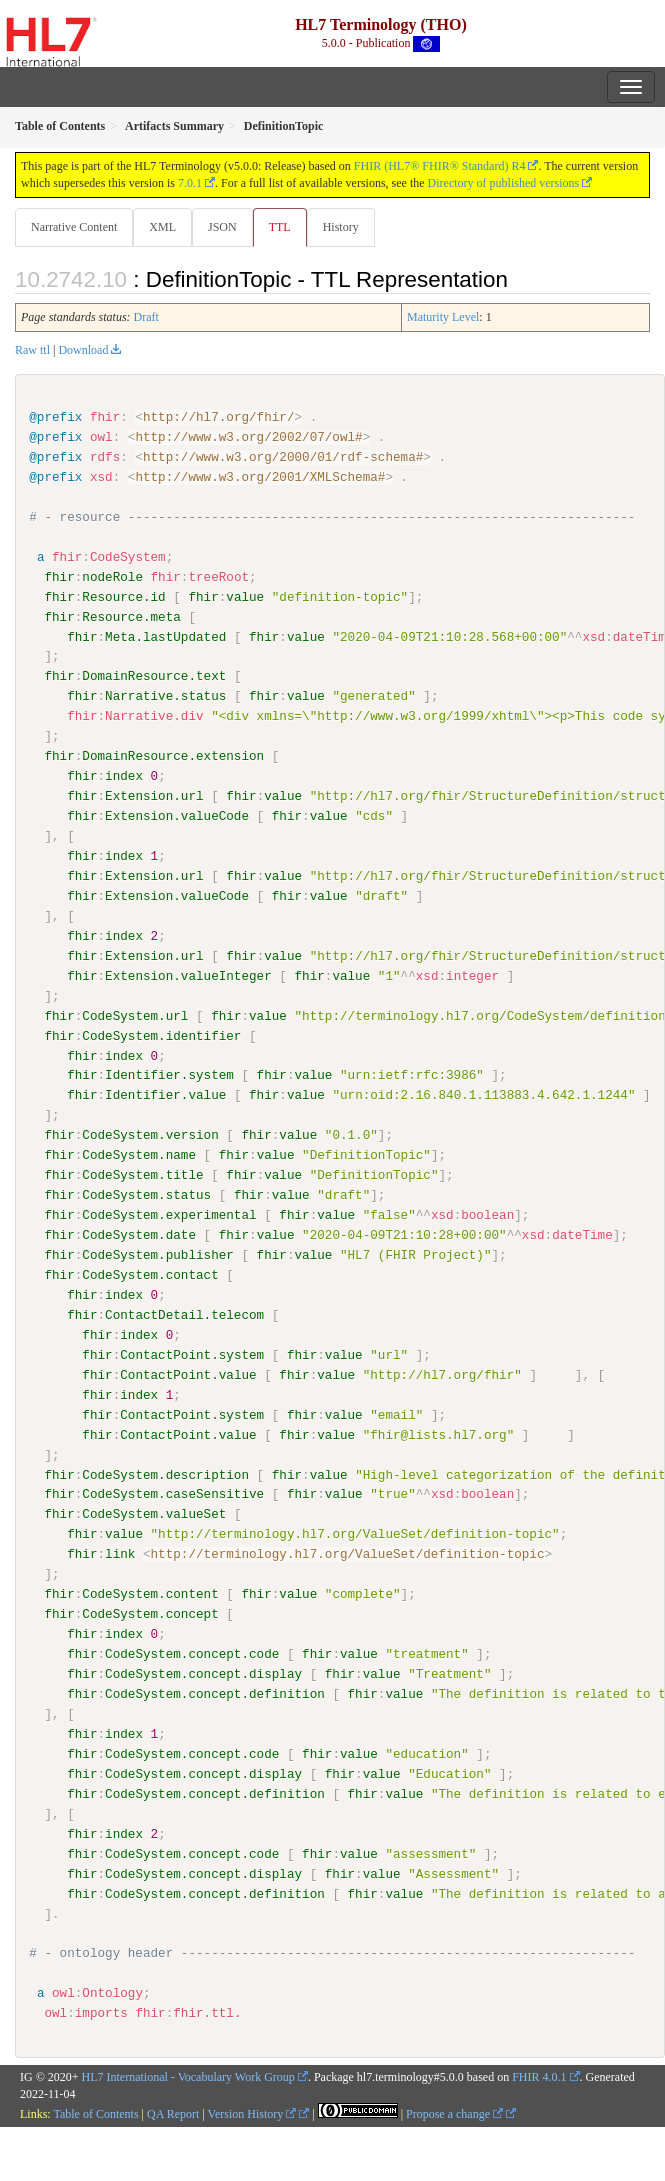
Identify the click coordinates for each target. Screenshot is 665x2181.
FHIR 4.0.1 (539, 2076)
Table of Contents (95, 2112)
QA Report (173, 2112)
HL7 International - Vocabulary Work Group (188, 2076)
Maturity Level (443, 317)
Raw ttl (32, 350)
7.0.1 (190, 183)
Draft (146, 317)
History (341, 227)
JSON (222, 227)
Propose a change (454, 2112)
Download (83, 350)
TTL (280, 227)
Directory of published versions (504, 183)
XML (162, 227)
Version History (252, 2112)
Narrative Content (74, 227)
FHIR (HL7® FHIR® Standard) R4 (440, 166)
